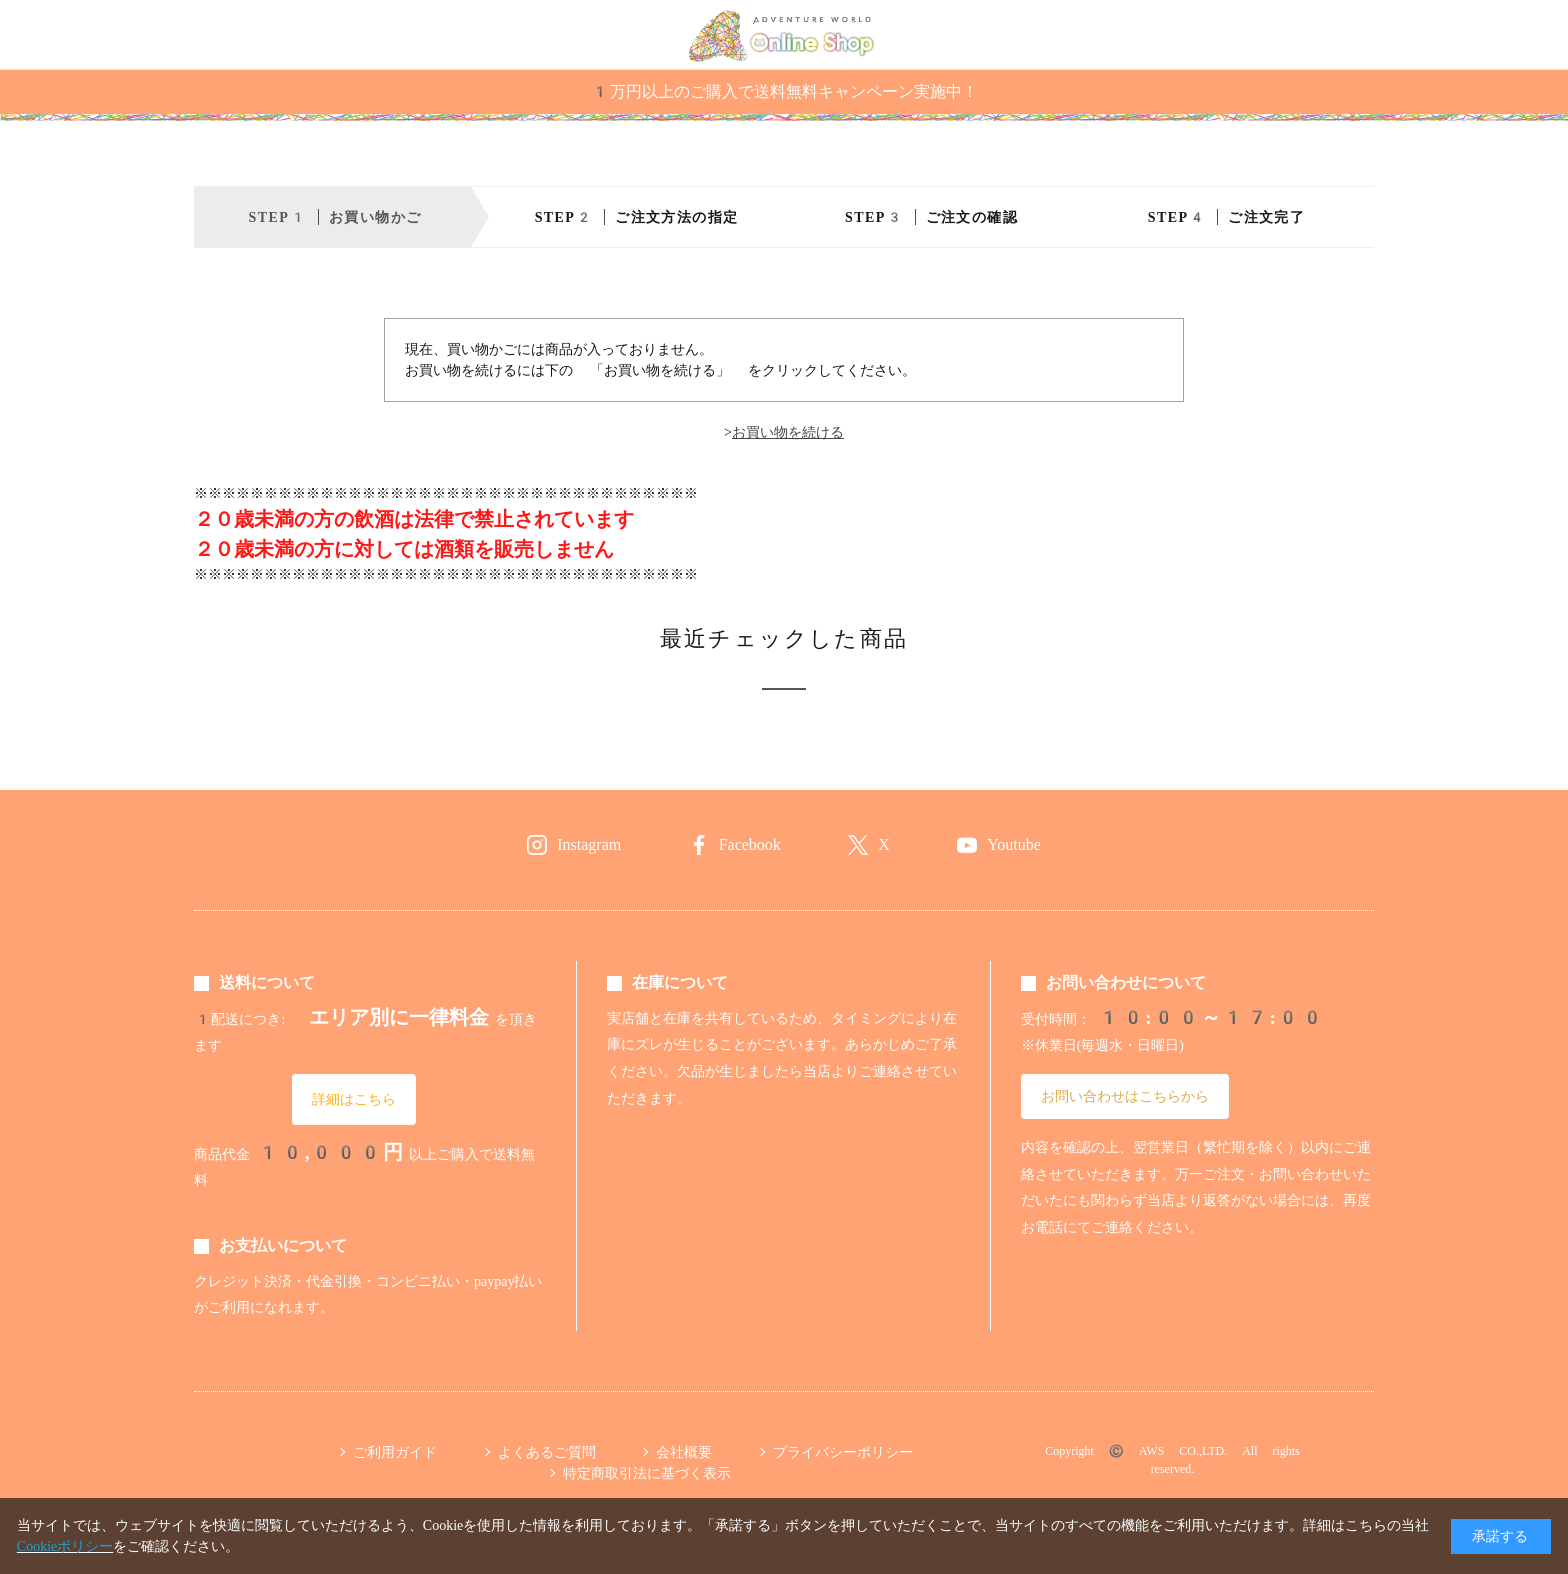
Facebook (750, 844)
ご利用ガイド (395, 1452)
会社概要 (684, 1452)
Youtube (1014, 844)
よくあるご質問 (547, 1452)
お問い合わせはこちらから (1125, 1096)
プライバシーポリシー (843, 1452)
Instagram (589, 844)
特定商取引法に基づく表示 (647, 1473)
